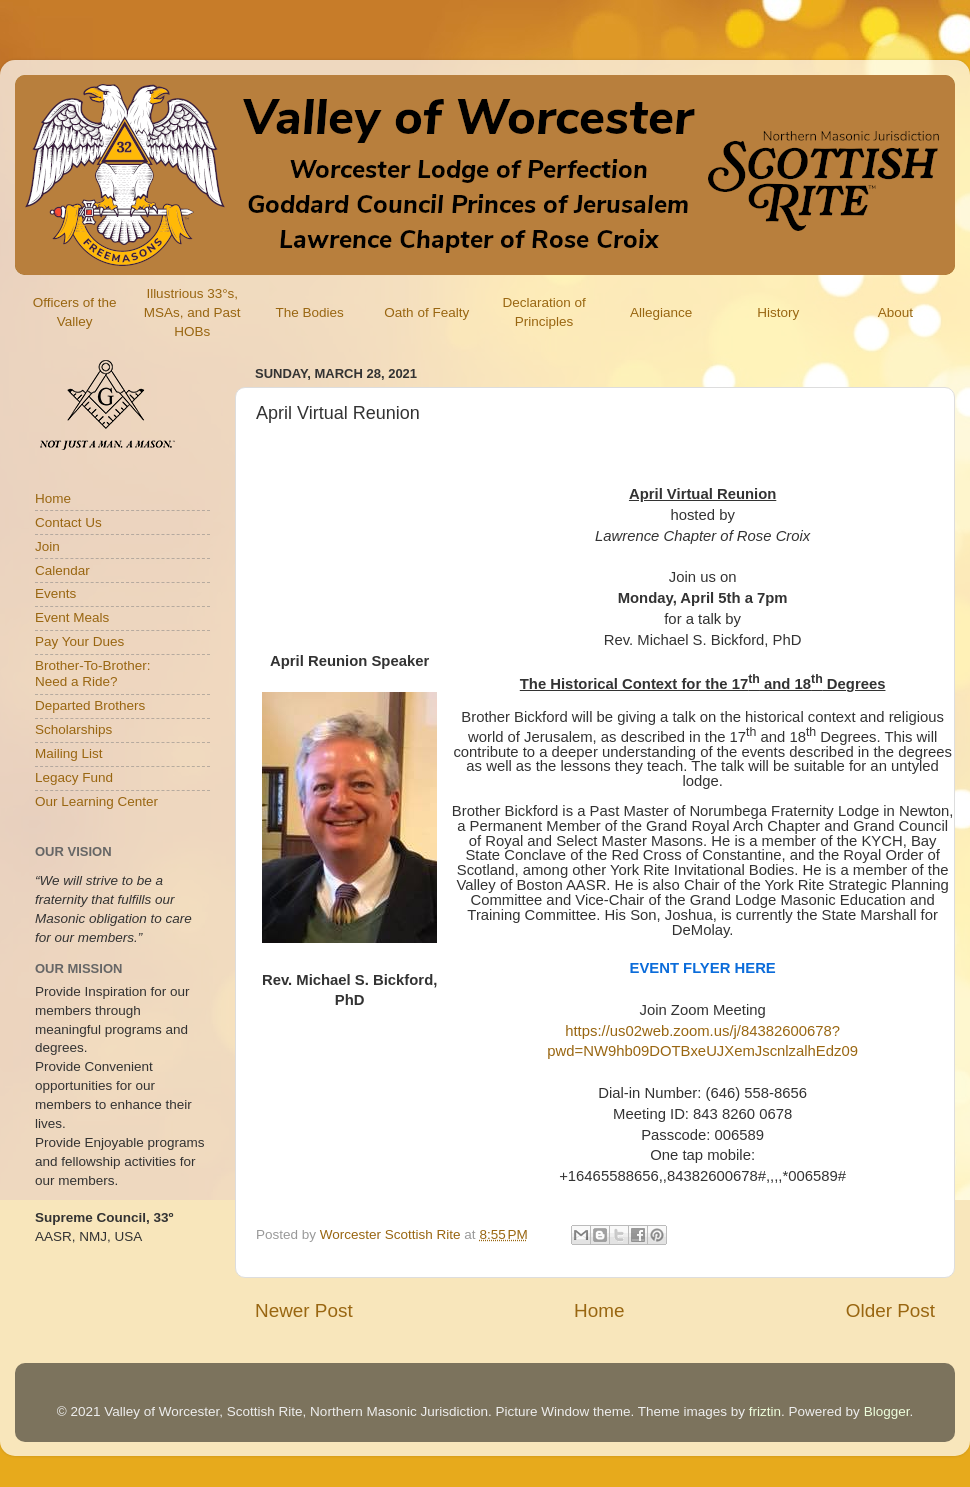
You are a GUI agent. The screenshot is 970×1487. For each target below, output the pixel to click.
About (895, 312)
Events (55, 593)
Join (47, 546)
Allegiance (661, 312)
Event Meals (72, 617)
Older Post (890, 1310)
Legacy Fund (74, 777)
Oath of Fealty (426, 312)
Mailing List (69, 753)
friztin (765, 1411)
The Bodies (309, 312)
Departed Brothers (90, 705)
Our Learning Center (96, 801)
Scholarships (73, 729)
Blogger (887, 1411)
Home (599, 1310)
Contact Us (68, 522)
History (778, 312)
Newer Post (304, 1310)
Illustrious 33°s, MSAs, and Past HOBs (192, 312)
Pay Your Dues (79, 641)
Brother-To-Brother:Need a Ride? (93, 673)
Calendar (62, 570)
